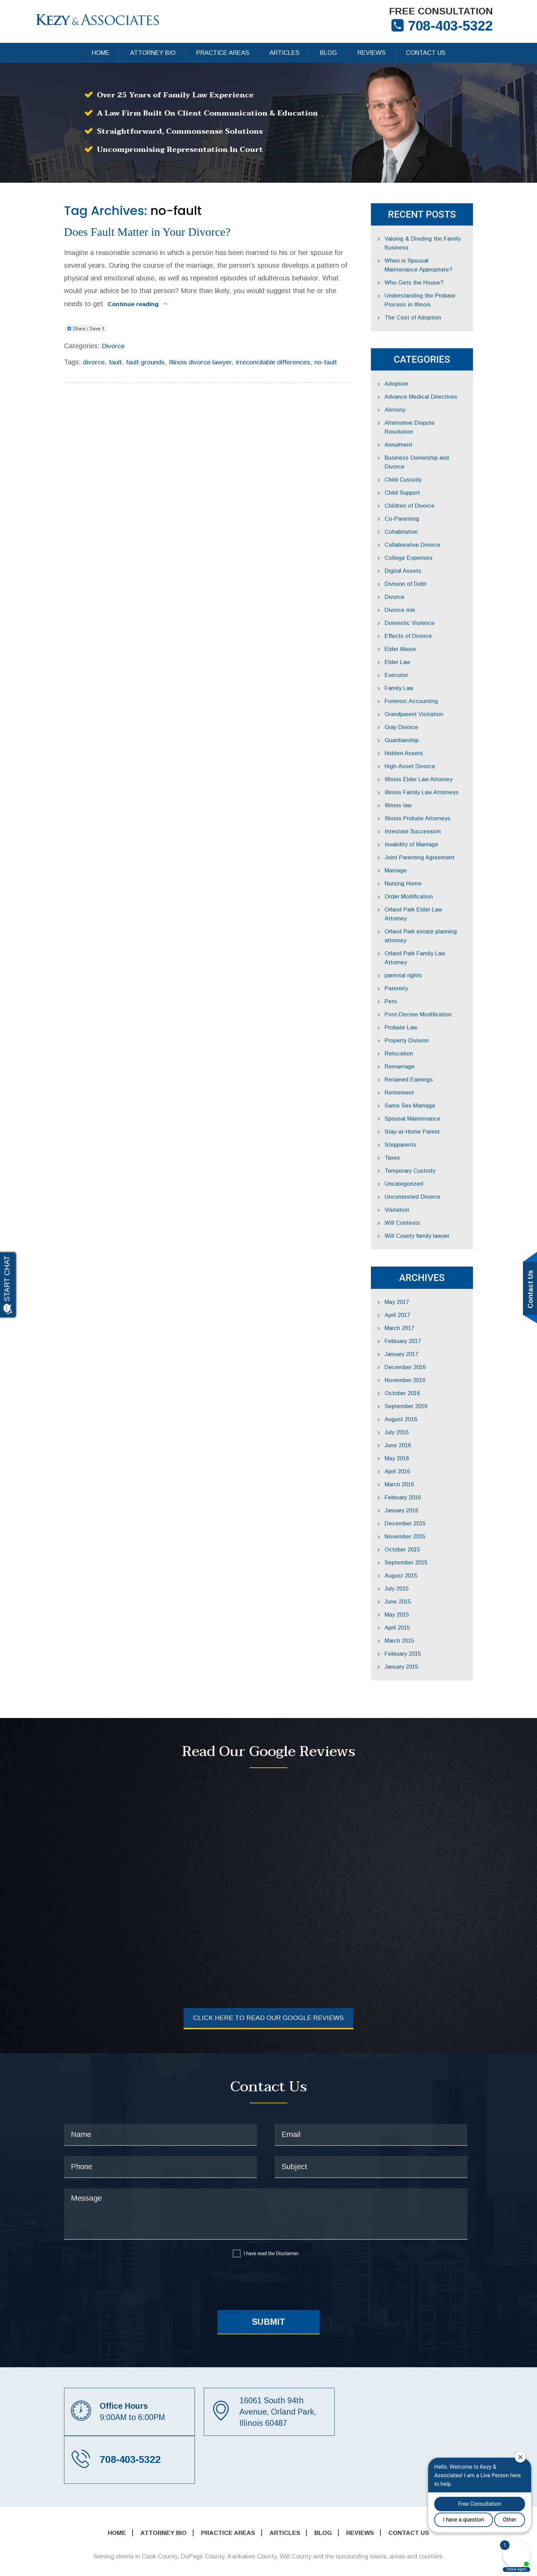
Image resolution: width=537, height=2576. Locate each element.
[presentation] (266, 2248)
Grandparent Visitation (429, 698)
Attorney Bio (153, 54)
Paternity (411, 955)
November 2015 (419, 1503)
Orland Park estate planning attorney (436, 911)
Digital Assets (417, 555)
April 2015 (411, 1594)
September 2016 (420, 1372)
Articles (284, 54)
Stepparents (415, 1111)
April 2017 (411, 1281)
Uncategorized (418, 1150)
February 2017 (417, 1307)
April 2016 (411, 1438)
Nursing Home (417, 867)
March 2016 (414, 1451)
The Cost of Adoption (427, 319)
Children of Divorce (424, 490)
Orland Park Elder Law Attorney (441, 894)
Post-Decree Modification (433, 981)
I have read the (270, 2220)
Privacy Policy (364, 2563)
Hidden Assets (418, 737)
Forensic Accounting (425, 685)
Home (101, 54)
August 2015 (415, 1542)
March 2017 (414, 1294)
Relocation (413, 1020)
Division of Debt (420, 568)
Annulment (412, 438)
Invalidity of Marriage (427, 828)
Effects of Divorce (423, 620)
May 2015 (411, 1581)
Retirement (413, 1059)
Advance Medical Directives (436, 399)
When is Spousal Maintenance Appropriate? (439, 267)
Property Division (421, 1007)
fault (87, 350)
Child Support (416, 477)
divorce (65, 350)
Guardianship (416, 724)
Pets (405, 968)
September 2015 (420, 1529)
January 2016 (416, 1477)
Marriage (411, 854)
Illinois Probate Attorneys (432, 802)
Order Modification (424, 881)
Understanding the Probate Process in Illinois (435, 302)
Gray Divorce (416, 711)
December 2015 (419, 1490)
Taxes (407, 1124)
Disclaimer (287, 2220)
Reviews (371, 54)
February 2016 (417, 1464)
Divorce (85, 334)
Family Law (413, 672)
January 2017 (416, 1320)
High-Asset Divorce (424, 750)
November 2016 (419, 1346)
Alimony (409, 412)
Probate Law (415, 994)
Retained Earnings (423, 1046)
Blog (328, 54)
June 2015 (412, 1568)
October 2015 (416, 1516)
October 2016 (416, 1359)
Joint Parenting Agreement (434, 841)
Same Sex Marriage (425, 1072)
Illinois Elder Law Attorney (433, 763)
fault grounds (118, 350)
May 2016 (411, 1425)
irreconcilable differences (249, 350)
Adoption (410, 386)
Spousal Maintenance (427, 1085)
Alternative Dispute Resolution (439, 425)
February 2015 (417, 1620)
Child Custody (417, 464)
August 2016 (415, 1385)
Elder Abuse (414, 633)
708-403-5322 (446, 26)
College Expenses (423, 542)
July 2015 (411, 1555)
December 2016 (419, 1333)
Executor (411, 659)
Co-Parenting (416, 503)
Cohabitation (416, 516)
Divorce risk (414, 594)
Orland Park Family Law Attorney (442, 929)
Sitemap (318, 2563)
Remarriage (414, 1033)
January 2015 (416, 1633)
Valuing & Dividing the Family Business (437, 245)
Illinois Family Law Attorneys (436, 776)
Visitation (411, 1176)
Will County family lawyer (432, 1202)
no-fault (303, 350)
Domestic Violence (424, 607)
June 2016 (412, 1411)
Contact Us (425, 54)
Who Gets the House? (428, 284)
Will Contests (416, 1189)
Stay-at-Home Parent (427, 1098)
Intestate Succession (427, 815)
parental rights (418, 942)
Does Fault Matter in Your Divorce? (140, 233)
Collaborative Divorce (428, 529)
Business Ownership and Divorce (442, 451)
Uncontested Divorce (427, 1163)
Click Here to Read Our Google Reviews (269, 1984)
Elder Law (412, 646)
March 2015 (414, 1607)
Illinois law (412, 789)
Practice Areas (222, 54)
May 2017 (411, 1268)
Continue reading (266, 293)
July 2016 (411, 1398)
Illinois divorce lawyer (175, 350)
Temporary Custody (425, 1137)
